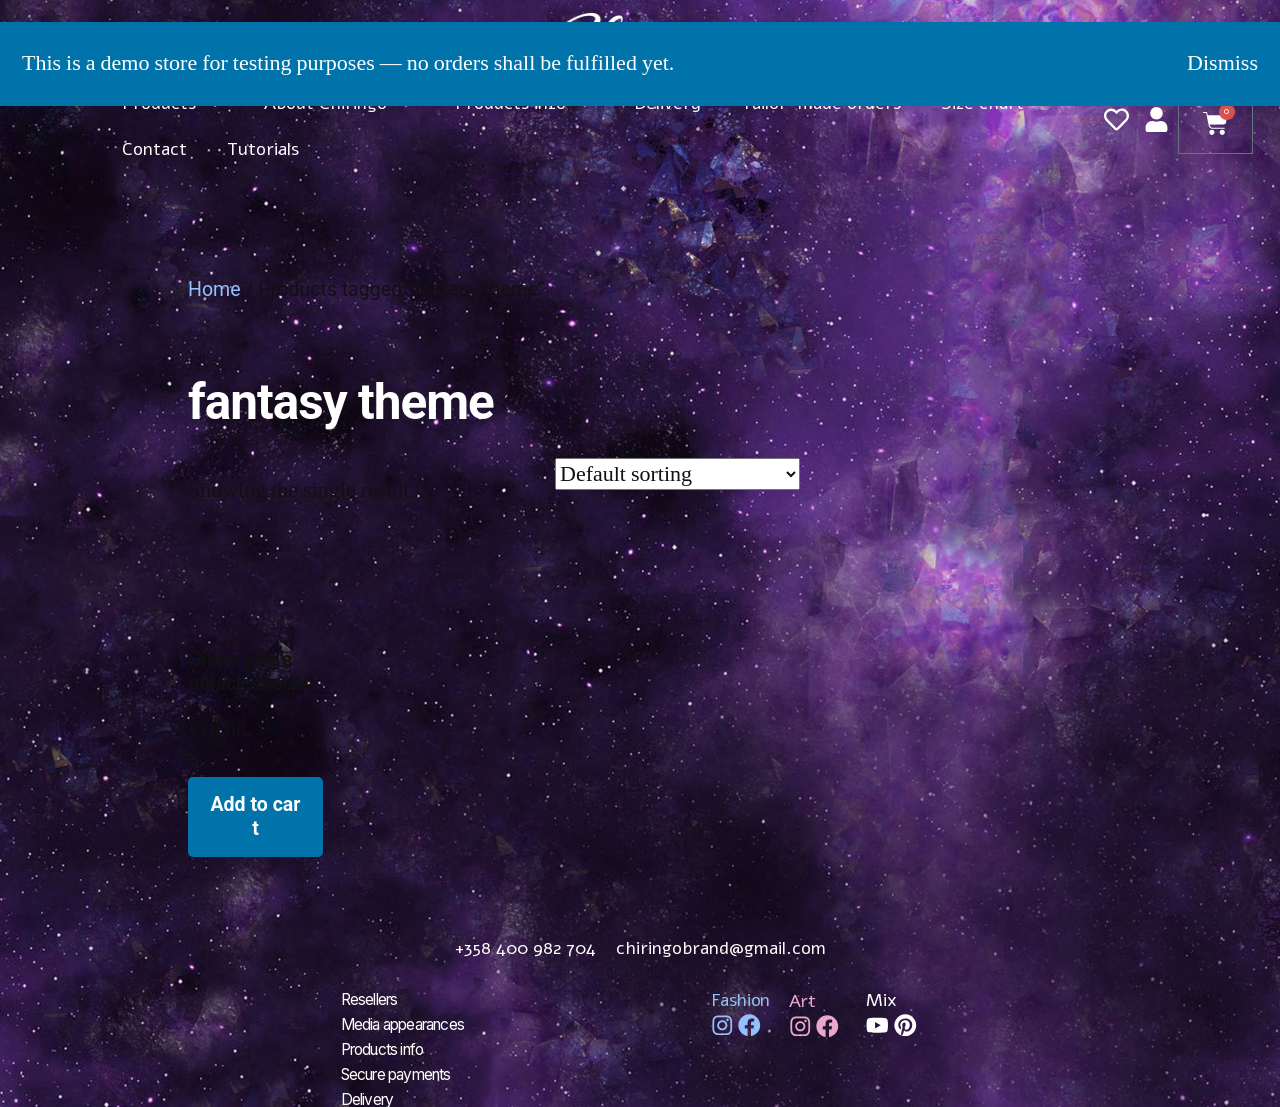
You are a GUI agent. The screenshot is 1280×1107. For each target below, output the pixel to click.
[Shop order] (677, 474)
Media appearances (408, 1023)
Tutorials (263, 149)
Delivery (369, 1095)
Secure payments (402, 1071)
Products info (387, 1047)
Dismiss (1222, 63)
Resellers (372, 999)
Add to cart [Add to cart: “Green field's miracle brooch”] (255, 816)
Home (214, 289)
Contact (154, 149)
